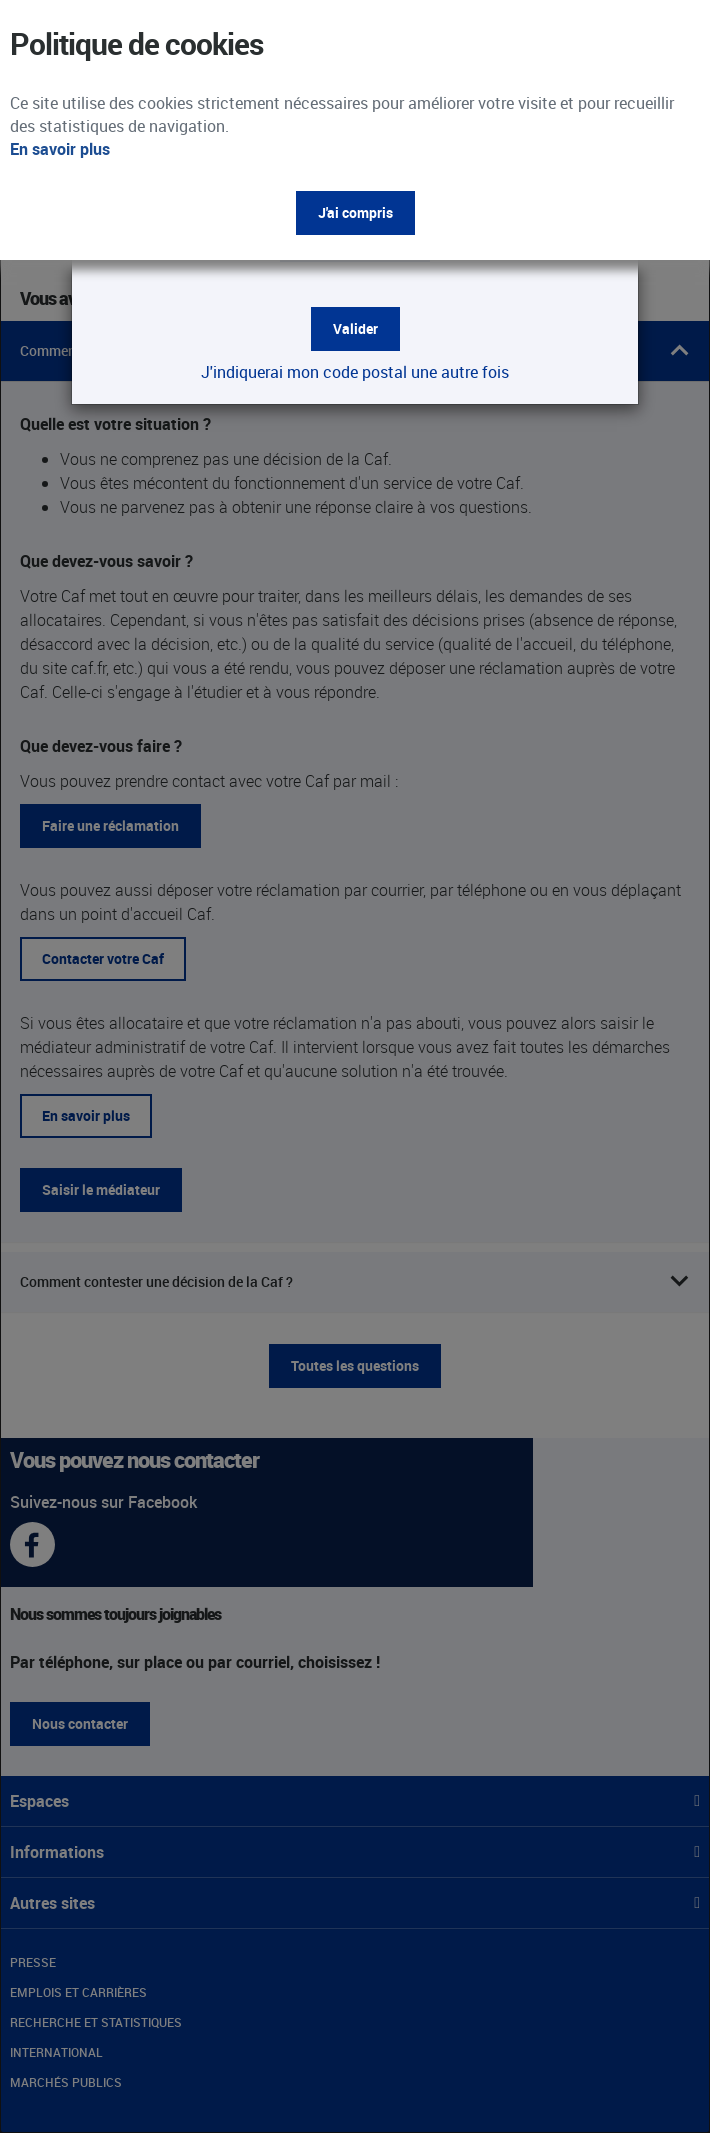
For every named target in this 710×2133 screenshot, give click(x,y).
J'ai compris (355, 212)
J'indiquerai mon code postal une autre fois (355, 372)
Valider (355, 328)
